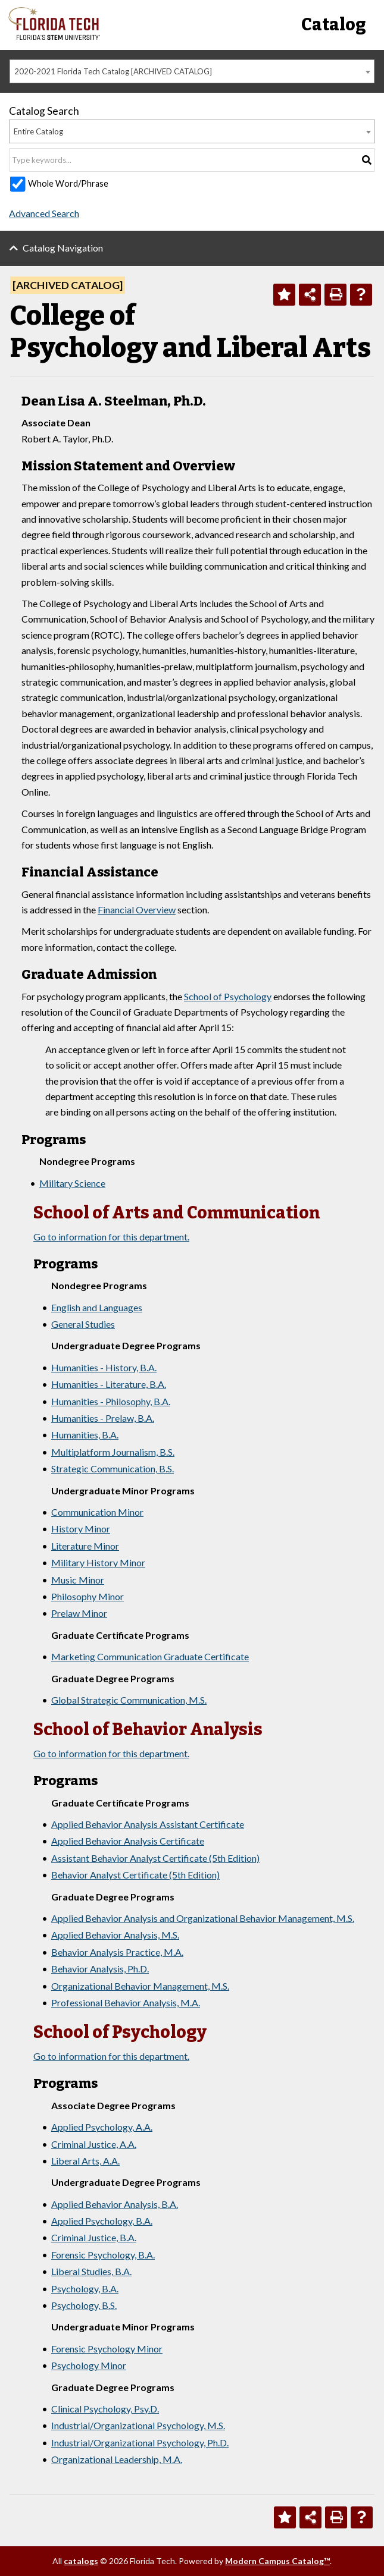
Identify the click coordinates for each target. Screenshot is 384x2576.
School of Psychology (227, 996)
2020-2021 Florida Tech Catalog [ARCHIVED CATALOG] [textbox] (113, 71)
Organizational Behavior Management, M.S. (140, 1985)
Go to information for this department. (111, 1236)
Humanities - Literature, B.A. (108, 1384)
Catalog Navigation (63, 247)
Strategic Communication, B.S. (112, 1468)
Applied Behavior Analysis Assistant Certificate (147, 1824)
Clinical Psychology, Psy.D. (105, 2408)
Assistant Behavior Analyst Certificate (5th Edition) (155, 1858)
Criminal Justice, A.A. (93, 2144)
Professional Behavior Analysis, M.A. (125, 2002)
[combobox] (192, 71)
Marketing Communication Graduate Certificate (150, 1656)
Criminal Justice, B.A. (93, 2237)
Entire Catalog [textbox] (38, 131)
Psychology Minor (88, 2365)
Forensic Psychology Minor (107, 2348)
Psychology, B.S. (84, 2305)
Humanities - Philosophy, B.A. (110, 1401)
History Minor (80, 1528)
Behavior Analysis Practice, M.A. (117, 1952)
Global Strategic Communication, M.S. (129, 1699)
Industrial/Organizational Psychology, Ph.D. (140, 2442)
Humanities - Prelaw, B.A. (102, 1418)
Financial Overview (137, 909)
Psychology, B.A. (84, 2288)
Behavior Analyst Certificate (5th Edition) (135, 1874)
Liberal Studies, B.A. (91, 2271)
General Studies (83, 1324)
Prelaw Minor (79, 1613)
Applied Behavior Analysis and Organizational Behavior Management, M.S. (202, 1918)
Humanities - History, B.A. (104, 1367)
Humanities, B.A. (84, 1434)
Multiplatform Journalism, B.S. (112, 1451)
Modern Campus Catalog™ (277, 2561)
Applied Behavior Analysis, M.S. (115, 1934)
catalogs (81, 2561)
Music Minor (77, 1579)
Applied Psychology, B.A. (101, 2220)
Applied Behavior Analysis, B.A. (114, 2204)
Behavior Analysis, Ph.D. (100, 1968)
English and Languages (96, 1307)
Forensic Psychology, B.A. (103, 2254)
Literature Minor (85, 1545)
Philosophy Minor (87, 1596)
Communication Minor (97, 1512)
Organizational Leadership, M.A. (116, 2459)
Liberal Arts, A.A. (85, 2160)
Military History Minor (98, 1562)
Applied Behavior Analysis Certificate (127, 1840)
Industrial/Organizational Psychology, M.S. (138, 2425)
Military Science (72, 1183)
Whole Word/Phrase (68, 183)
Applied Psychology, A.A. (101, 2126)
